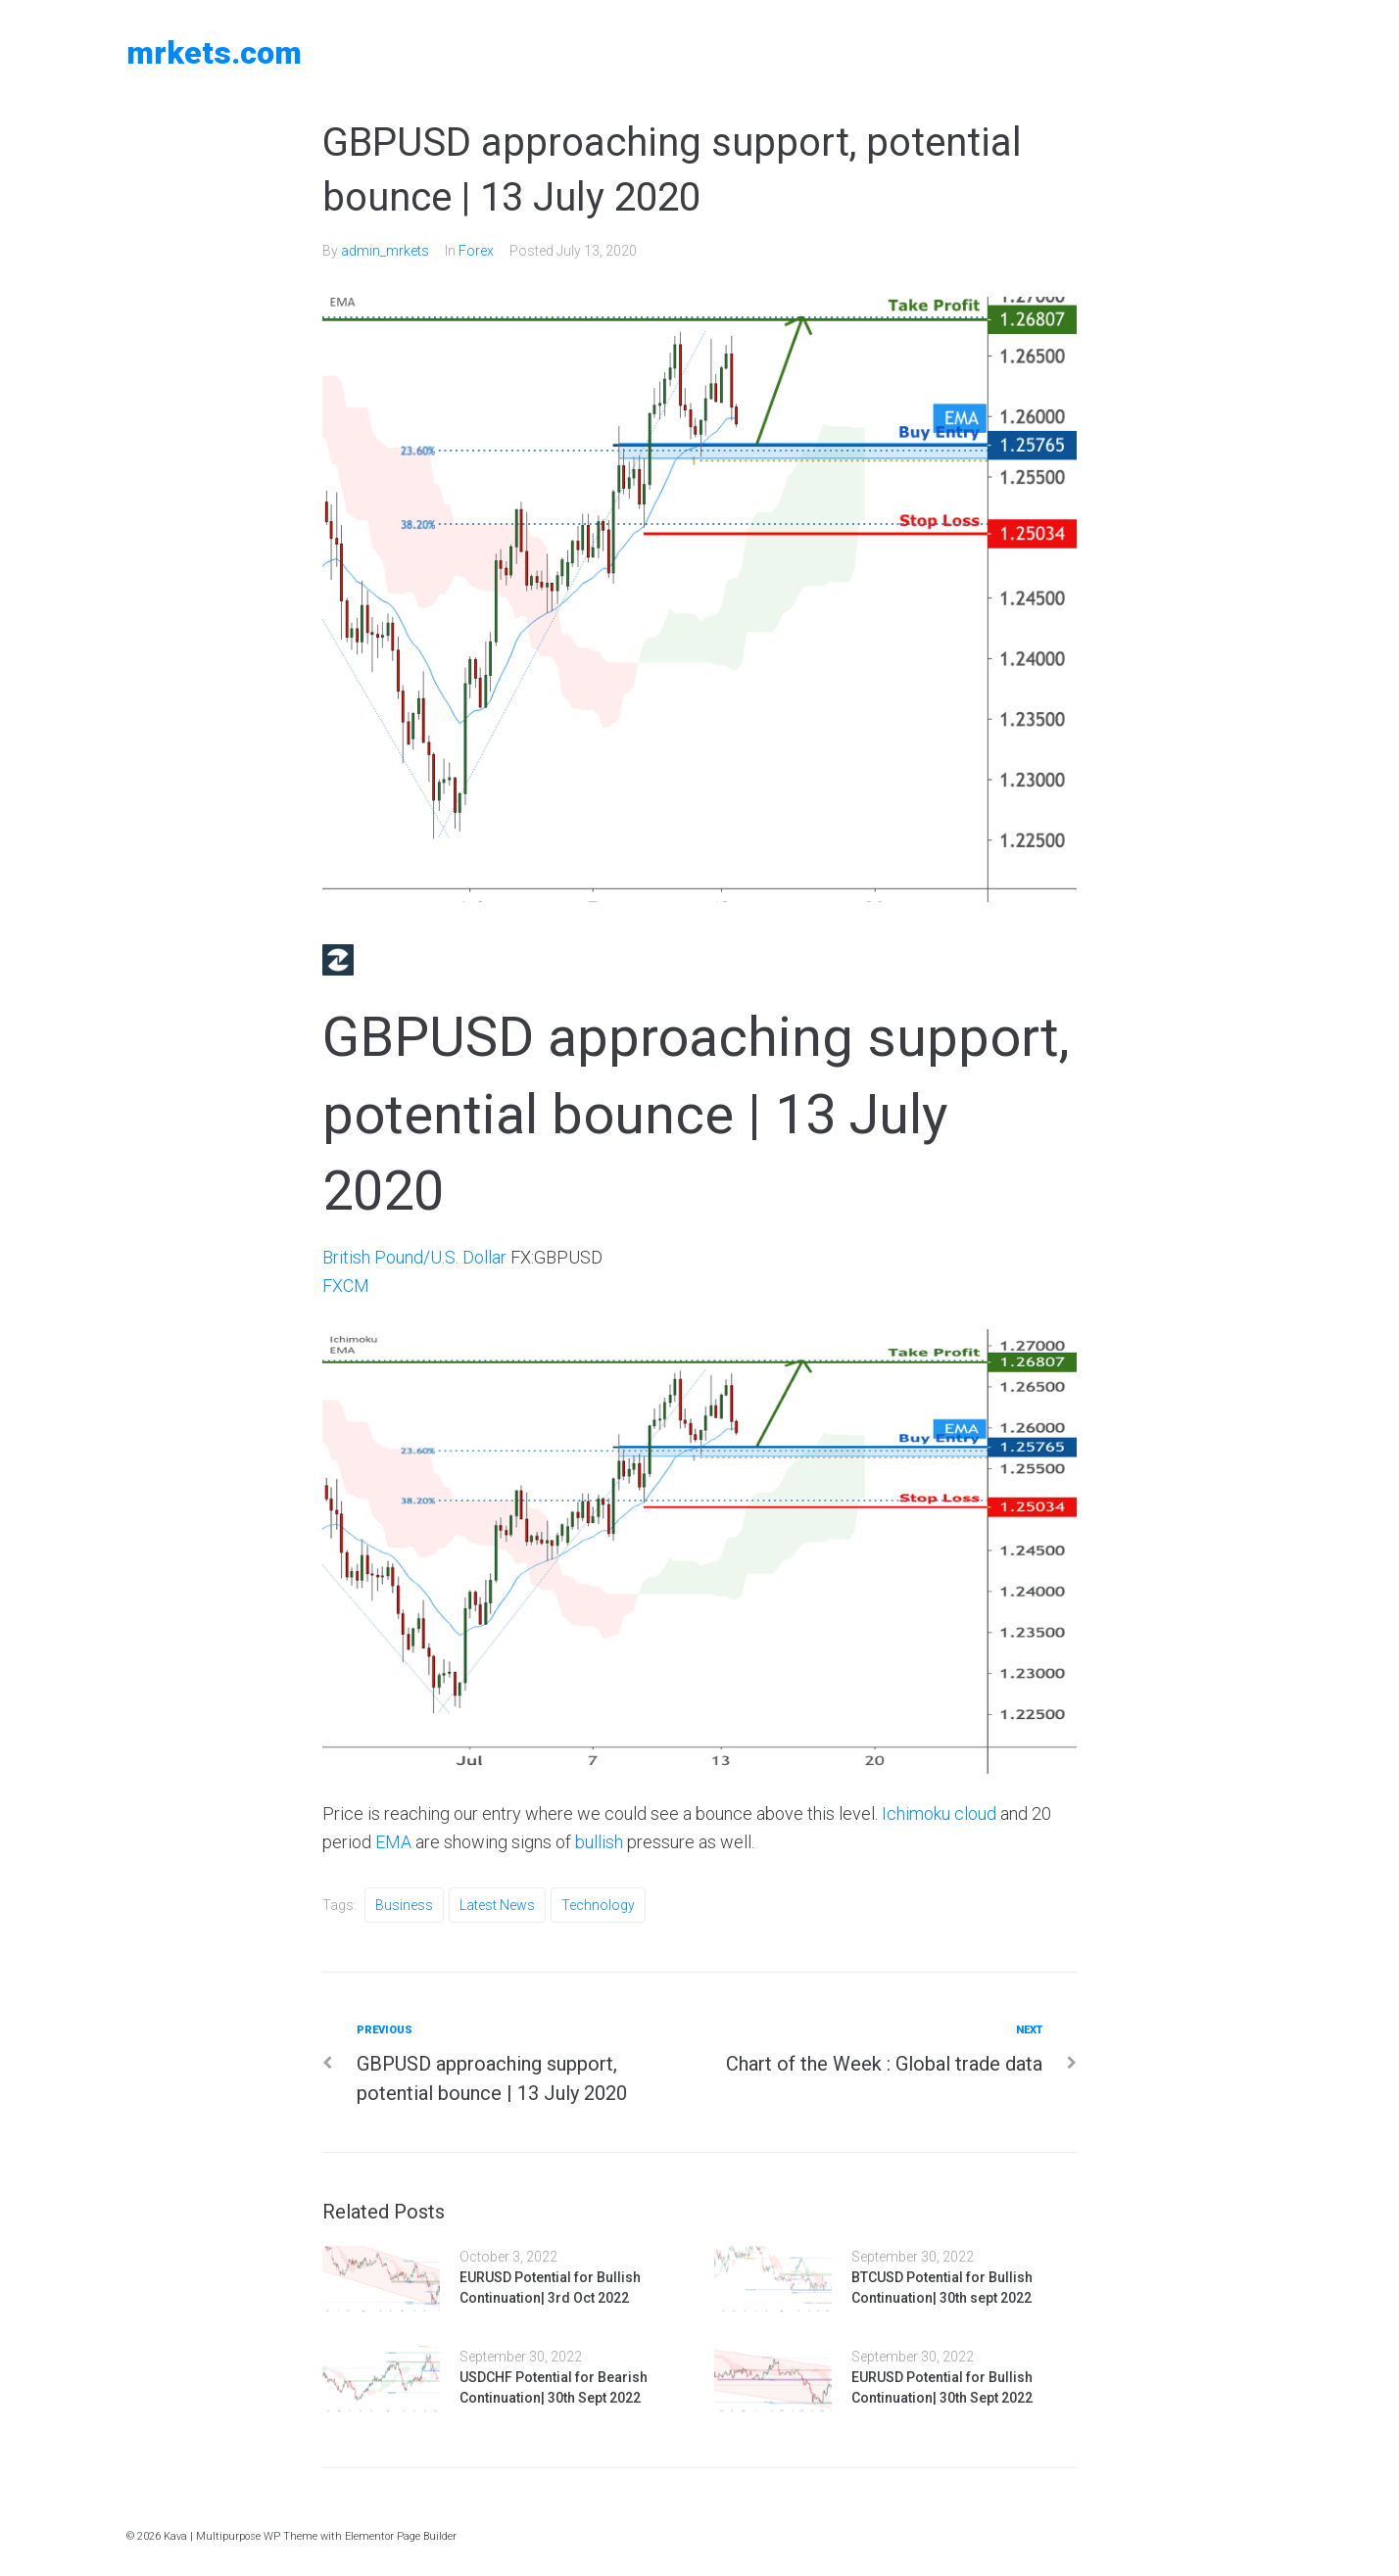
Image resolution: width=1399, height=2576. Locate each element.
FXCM (345, 1285)
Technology (598, 1905)
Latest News (497, 1905)
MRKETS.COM (214, 53)
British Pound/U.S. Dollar (414, 1257)
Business (404, 1905)
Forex (476, 251)
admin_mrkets (385, 251)
